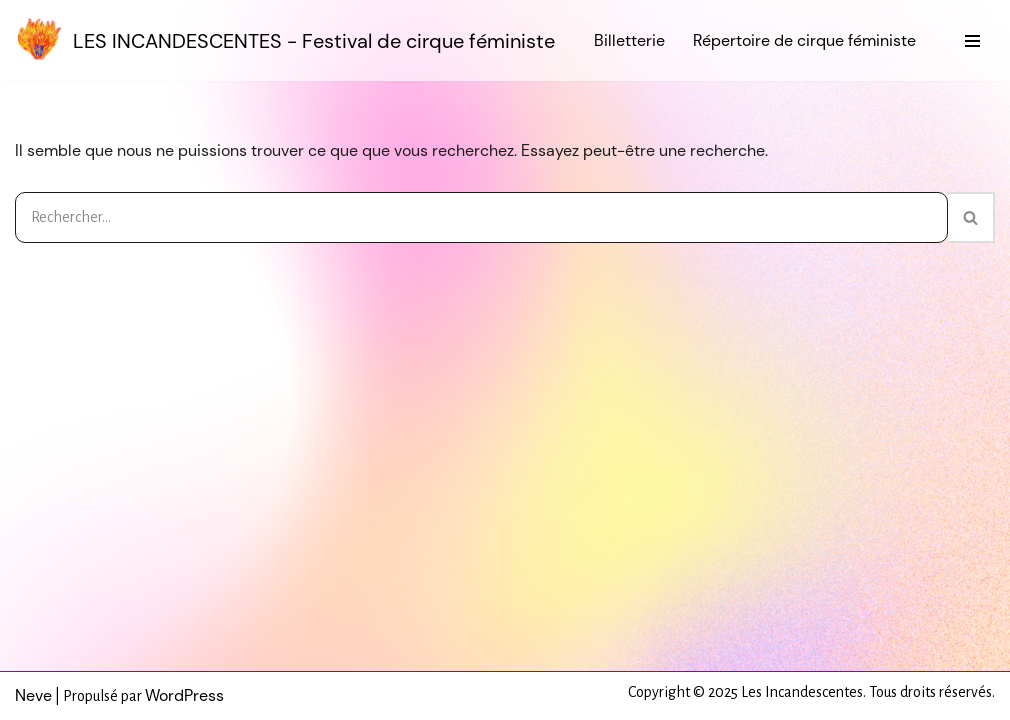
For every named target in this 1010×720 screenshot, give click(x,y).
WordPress (184, 695)
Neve (33, 695)
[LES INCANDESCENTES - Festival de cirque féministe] (285, 40)
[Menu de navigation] (972, 41)
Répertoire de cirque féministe (804, 40)
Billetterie (629, 40)
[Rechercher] (481, 217)
